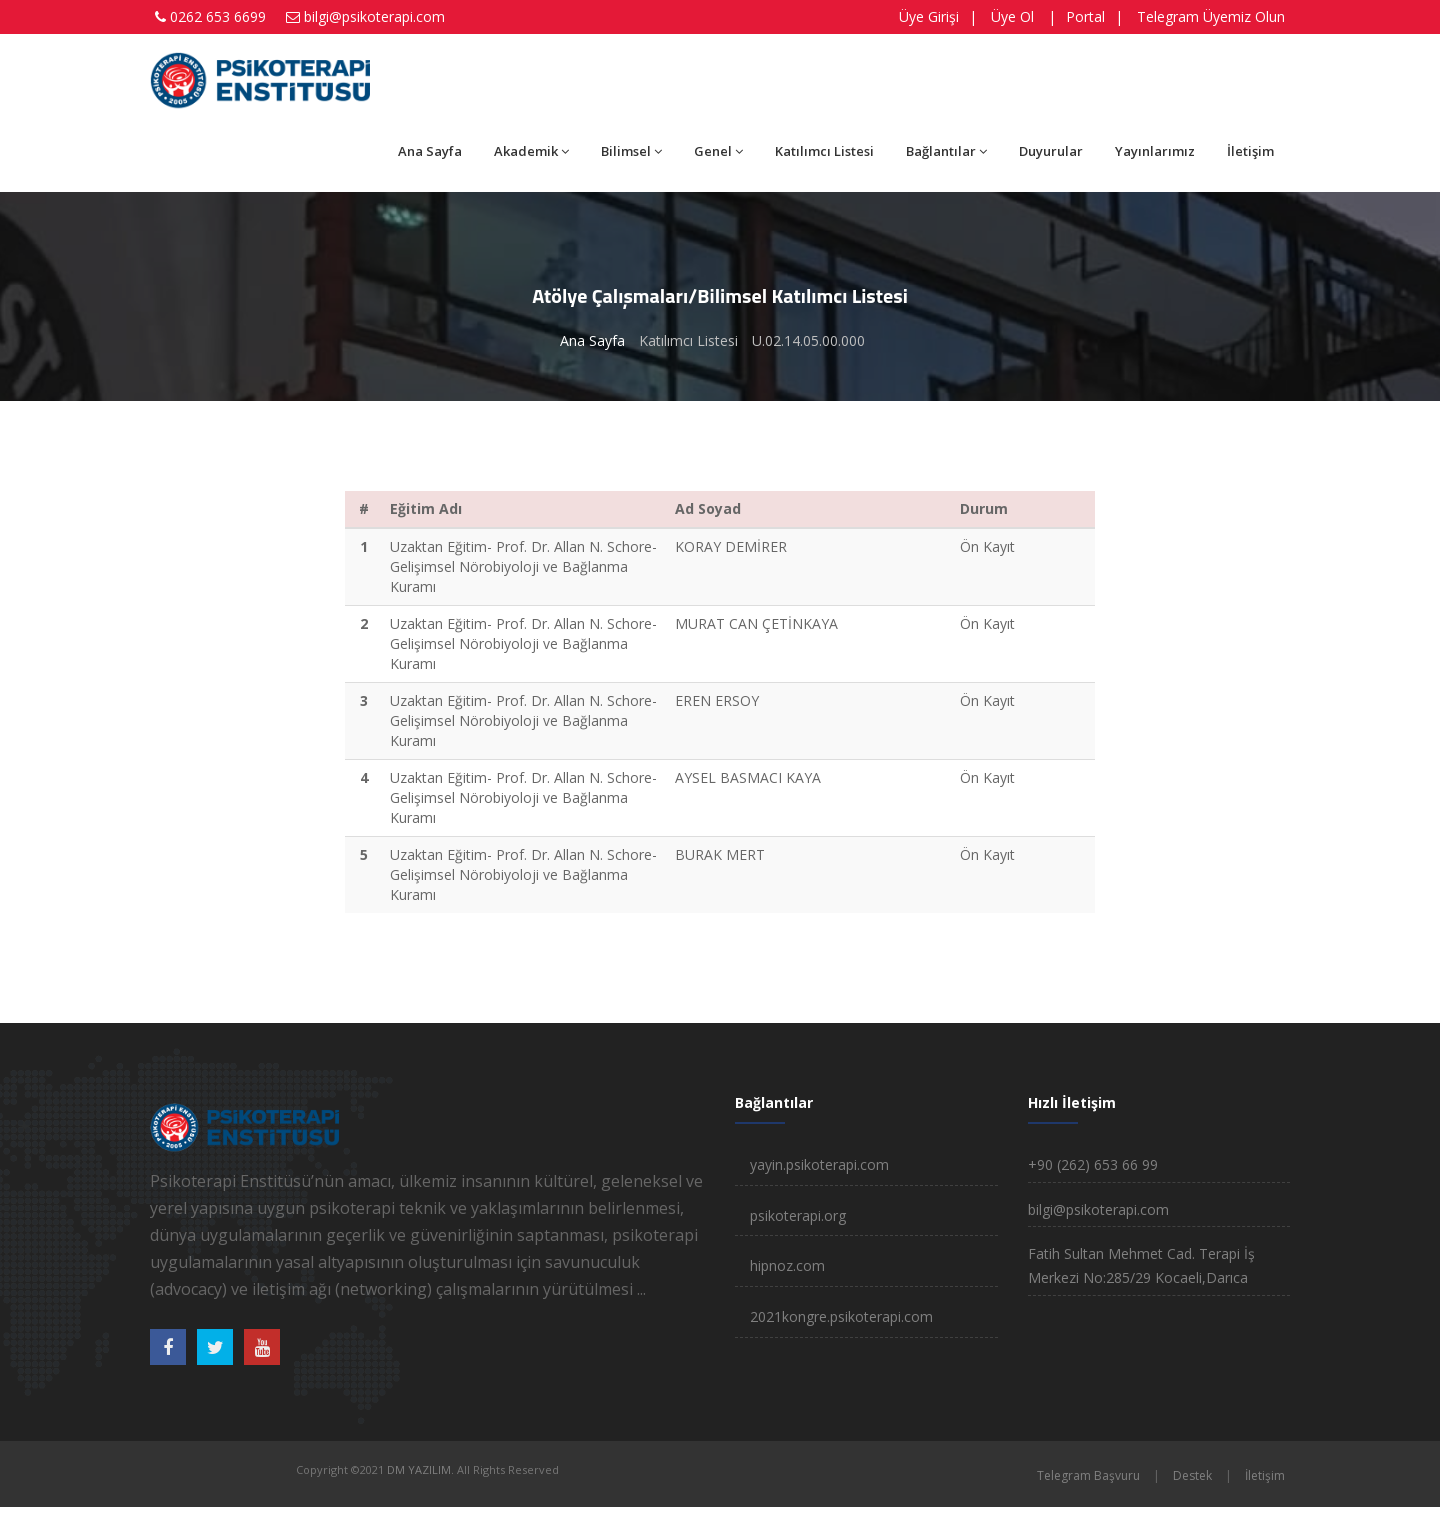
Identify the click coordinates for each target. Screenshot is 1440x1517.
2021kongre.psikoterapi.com (841, 1316)
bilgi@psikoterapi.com (374, 16)
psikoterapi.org (798, 1215)
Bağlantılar (946, 151)
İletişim (1250, 151)
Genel (718, 151)
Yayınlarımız (1155, 151)
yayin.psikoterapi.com (819, 1164)
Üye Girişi (929, 16)
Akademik (531, 151)
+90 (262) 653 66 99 (1093, 1164)
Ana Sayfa (430, 151)
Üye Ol (1012, 16)
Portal (1085, 16)
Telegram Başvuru (1088, 1475)
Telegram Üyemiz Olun (1211, 16)
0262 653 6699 (218, 16)
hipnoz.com (787, 1265)
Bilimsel (631, 151)
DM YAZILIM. (420, 1469)
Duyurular (1051, 151)
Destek (1192, 1475)
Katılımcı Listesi (824, 151)
